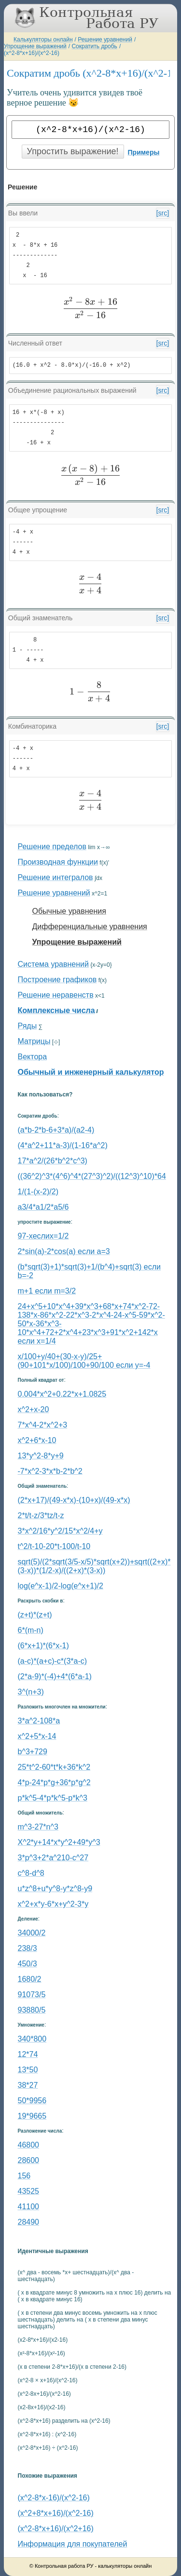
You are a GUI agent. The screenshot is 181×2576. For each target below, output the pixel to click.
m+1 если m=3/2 (47, 1291)
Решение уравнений (105, 39)
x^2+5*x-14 (37, 1736)
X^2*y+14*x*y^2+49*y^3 (59, 1842)
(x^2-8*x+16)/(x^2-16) (31, 53)
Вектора (32, 1057)
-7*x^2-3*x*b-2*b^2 (50, 1471)
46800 (29, 2145)
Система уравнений (53, 964)
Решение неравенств (56, 995)
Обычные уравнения (69, 911)
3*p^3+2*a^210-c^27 (53, 1858)
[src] (162, 213)
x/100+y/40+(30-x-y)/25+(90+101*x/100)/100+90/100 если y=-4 (84, 1360)
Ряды (27, 1026)
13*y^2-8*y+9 (41, 1456)
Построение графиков (57, 979)
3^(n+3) (31, 1692)
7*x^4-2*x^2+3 (43, 1425)
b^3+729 (32, 1752)
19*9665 (32, 2116)
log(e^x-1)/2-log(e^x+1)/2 (60, 1586)
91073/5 (32, 1994)
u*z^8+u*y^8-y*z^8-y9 (55, 1888)
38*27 (28, 2085)
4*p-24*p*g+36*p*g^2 (54, 1782)
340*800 (32, 2039)
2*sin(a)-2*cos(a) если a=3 (64, 1251)
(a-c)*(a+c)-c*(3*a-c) (52, 1661)
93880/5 (32, 2010)
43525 (29, 2191)
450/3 (27, 1964)
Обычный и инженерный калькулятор (91, 1072)
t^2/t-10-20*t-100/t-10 (54, 1546)
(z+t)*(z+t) (35, 1615)
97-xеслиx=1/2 (43, 1236)
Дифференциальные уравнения (89, 926)
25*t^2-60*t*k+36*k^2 (54, 1767)
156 (24, 2176)
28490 (29, 2222)
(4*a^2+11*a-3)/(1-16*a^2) (63, 1145)
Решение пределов (52, 846)
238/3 (27, 1948)
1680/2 (30, 1979)
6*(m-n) (30, 1630)
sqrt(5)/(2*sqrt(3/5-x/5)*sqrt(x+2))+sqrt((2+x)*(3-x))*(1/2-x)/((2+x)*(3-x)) (94, 1566)
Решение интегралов (55, 877)
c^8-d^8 (31, 1873)
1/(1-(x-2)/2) (38, 1192)
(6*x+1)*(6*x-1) (43, 1646)
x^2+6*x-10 (37, 1440)
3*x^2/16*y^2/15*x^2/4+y (60, 1531)
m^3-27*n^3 (38, 1827)
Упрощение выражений (35, 46)
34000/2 (32, 1933)
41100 (29, 2206)
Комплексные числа (56, 1010)
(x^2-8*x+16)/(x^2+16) (56, 2528)
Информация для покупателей (72, 2544)
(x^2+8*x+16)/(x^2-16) (56, 2513)
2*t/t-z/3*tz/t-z (41, 1515)
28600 (29, 2160)
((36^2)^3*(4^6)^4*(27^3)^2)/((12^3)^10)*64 (92, 1176)
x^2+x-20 (33, 1409)
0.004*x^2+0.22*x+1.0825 (62, 1394)
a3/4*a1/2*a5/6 (43, 1207)
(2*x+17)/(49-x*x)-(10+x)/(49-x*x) (74, 1500)
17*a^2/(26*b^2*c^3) (52, 1161)
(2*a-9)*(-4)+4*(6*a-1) (55, 1676)
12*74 (28, 2054)
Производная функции (58, 862)
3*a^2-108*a (39, 1721)
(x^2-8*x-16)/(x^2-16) (54, 2498)
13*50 (28, 2070)
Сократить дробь (94, 46)
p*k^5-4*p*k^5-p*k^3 (52, 1798)
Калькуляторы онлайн (43, 39)
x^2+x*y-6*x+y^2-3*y (53, 1904)
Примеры (144, 152)
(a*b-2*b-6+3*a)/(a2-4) (56, 1130)
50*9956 (32, 2100)
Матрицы (34, 1041)
